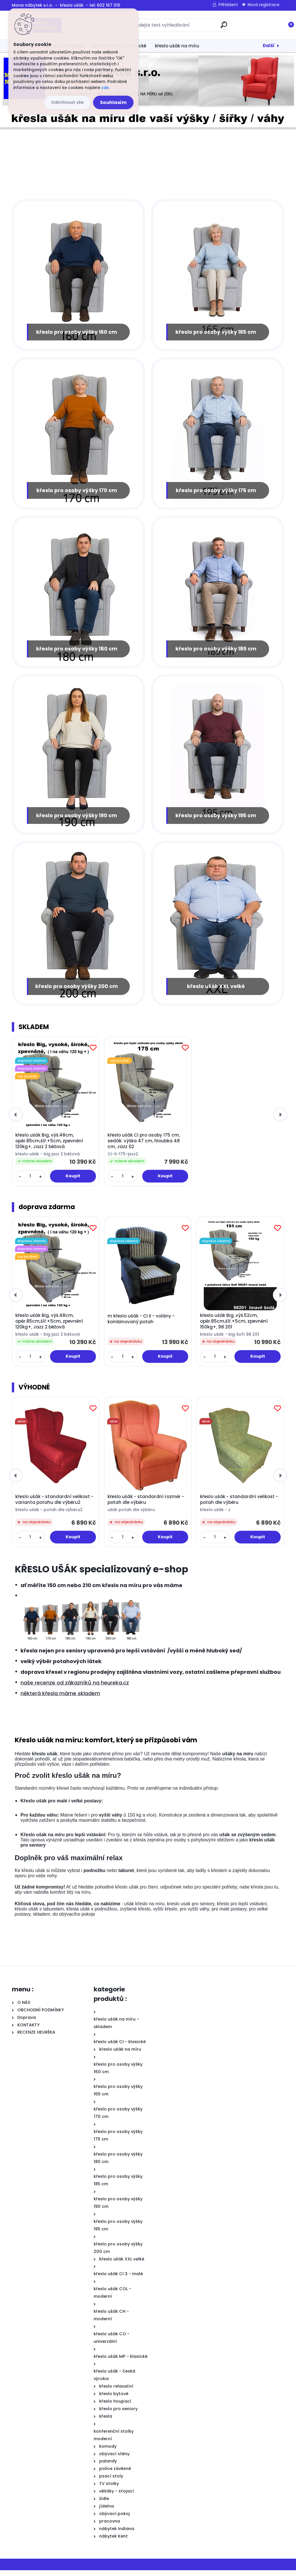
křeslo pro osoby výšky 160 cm (76, 332)
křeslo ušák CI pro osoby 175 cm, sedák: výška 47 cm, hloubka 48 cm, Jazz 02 (144, 1146)
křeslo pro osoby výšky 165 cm (215, 332)
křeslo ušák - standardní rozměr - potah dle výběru (146, 1505)
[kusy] (30, 1181)
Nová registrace (264, 5)
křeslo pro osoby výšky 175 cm (216, 492)
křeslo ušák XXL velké (216, 991)
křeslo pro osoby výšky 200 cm (76, 991)
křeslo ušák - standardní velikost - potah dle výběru (239, 1505)
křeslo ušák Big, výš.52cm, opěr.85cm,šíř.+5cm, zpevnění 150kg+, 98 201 (234, 1327)
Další (269, 45)
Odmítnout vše (67, 102)
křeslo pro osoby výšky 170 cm (76, 492)
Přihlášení (228, 5)
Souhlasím (113, 102)
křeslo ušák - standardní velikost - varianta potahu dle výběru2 (54, 1505)
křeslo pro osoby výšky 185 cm (215, 651)
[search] (224, 27)
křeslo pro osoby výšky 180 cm (76, 651)
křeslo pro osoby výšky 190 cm (76, 819)
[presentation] (16, 1120)
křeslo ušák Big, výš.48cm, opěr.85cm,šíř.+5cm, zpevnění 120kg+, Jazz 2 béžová (49, 1146)
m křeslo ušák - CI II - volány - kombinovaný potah (141, 1324)
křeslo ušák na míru (177, 46)
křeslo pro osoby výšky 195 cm (215, 819)
